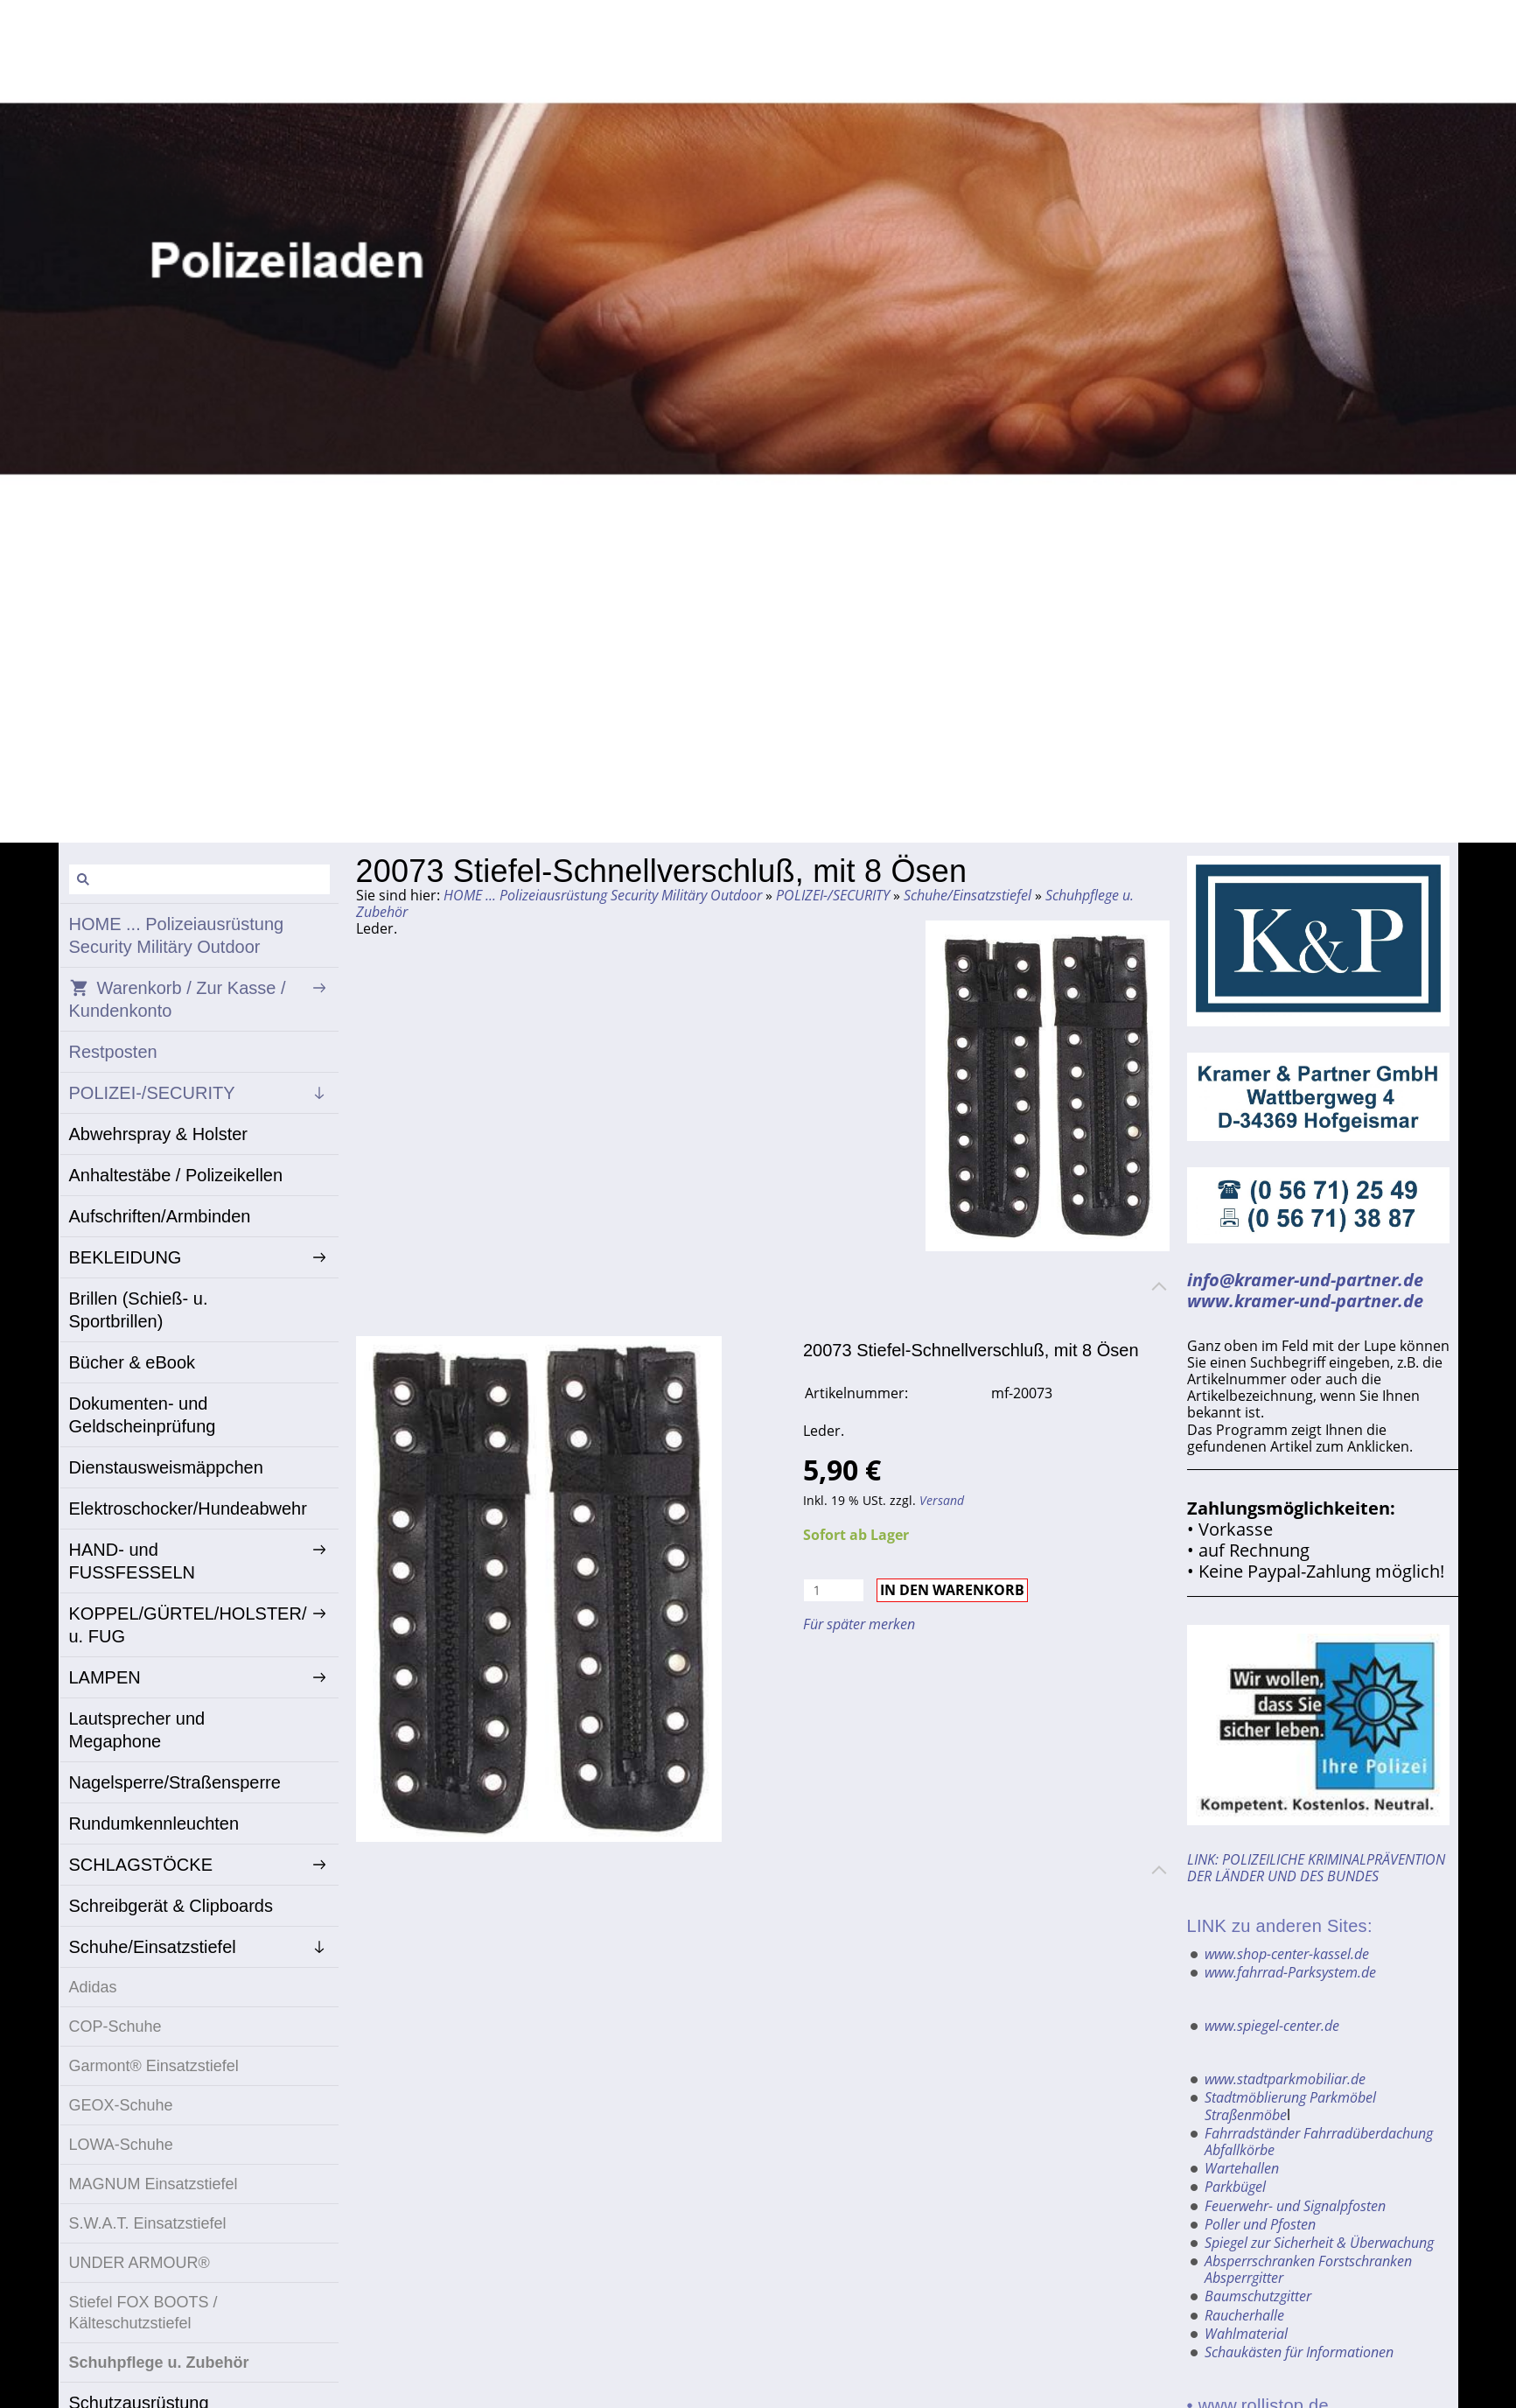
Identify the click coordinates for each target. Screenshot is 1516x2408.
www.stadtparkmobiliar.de (1285, 2079)
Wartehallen (1242, 2168)
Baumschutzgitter (1258, 2296)
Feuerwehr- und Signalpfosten (1295, 2206)
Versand (941, 1500)
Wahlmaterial (1246, 2333)
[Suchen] (199, 879)
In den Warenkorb (952, 1590)
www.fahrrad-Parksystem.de (1290, 1972)
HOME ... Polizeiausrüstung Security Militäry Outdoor (603, 895)
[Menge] (833, 1590)
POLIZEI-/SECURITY (833, 895)
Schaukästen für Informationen (1299, 2352)
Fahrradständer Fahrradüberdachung (1319, 2133)
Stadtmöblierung (1255, 2097)
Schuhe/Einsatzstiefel (967, 895)
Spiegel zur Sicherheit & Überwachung (1319, 2242)
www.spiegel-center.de (1272, 2025)
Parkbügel (1235, 2186)
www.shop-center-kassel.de (1287, 1954)
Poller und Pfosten (1260, 2224)
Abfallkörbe (1240, 2150)
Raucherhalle (1244, 2315)
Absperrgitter (1244, 2277)
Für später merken (859, 1624)
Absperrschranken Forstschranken (1308, 2261)
